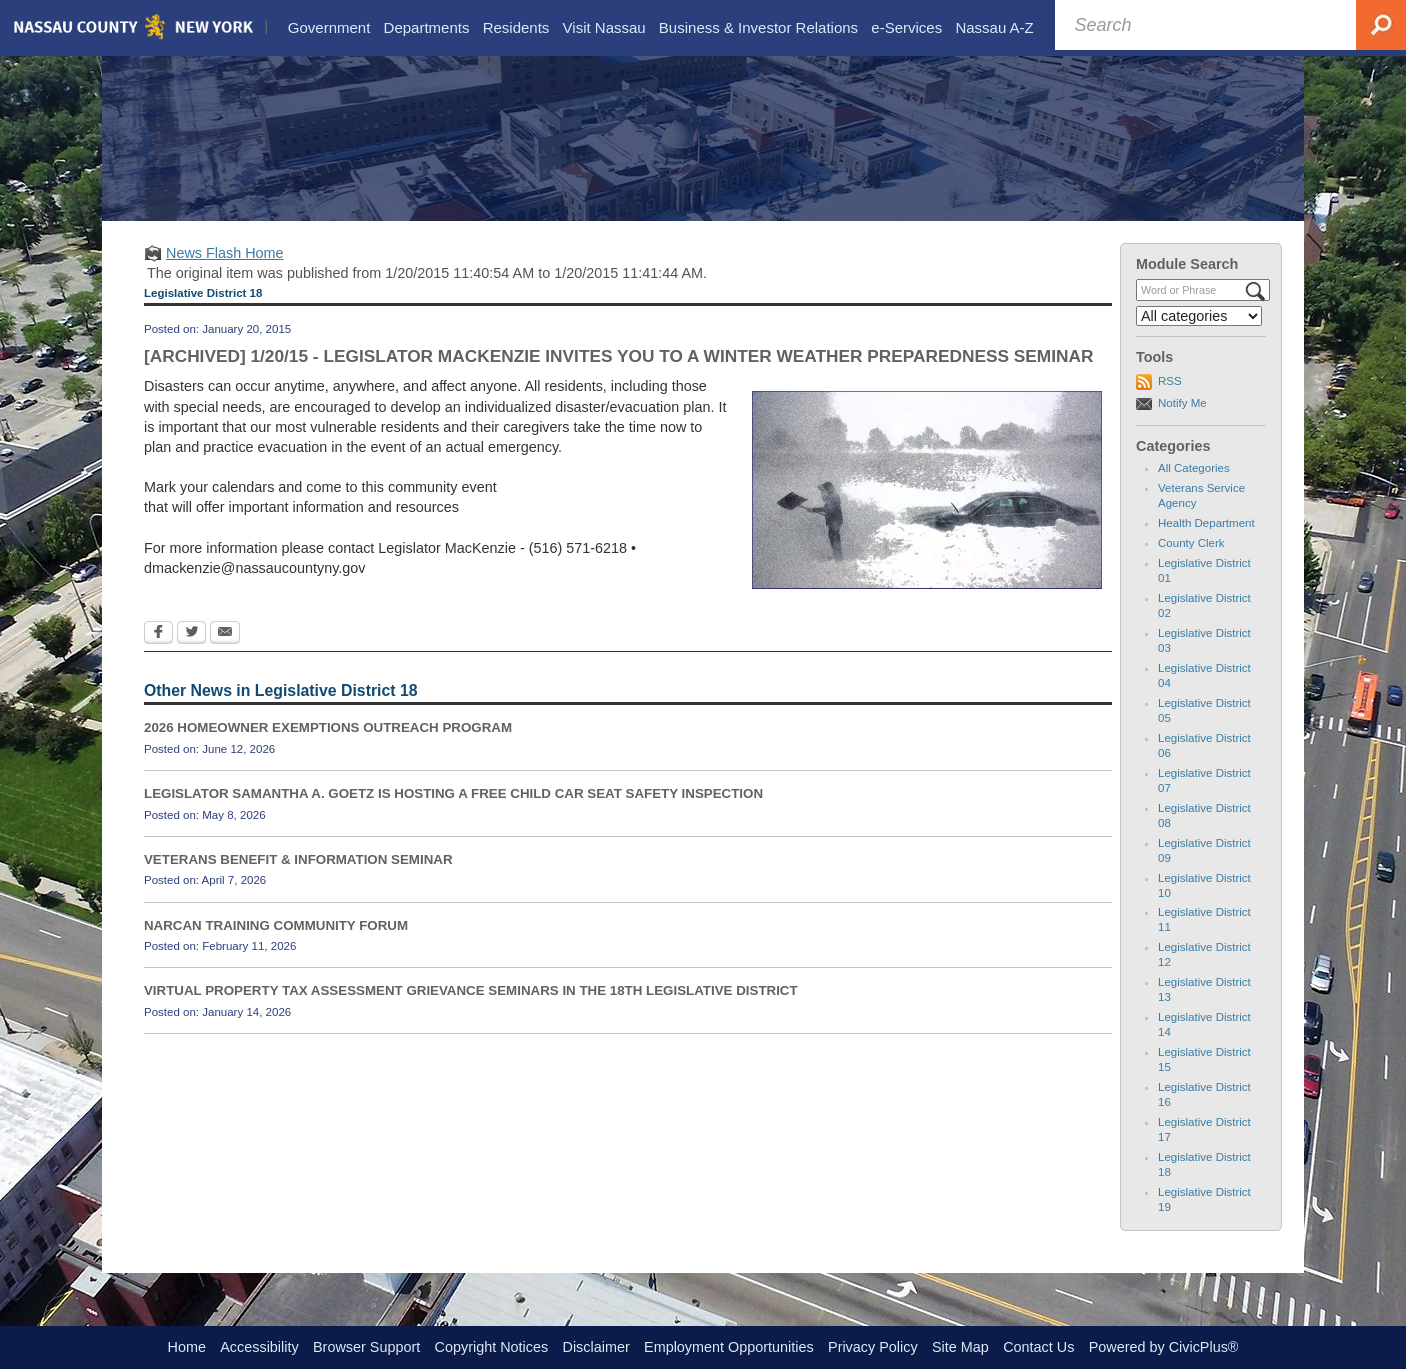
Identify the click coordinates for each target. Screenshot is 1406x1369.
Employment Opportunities (729, 1347)
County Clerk (1191, 565)
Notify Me (1182, 424)
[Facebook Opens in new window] (158, 656)
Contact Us (1038, 1347)
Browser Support (366, 1347)
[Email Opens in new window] (225, 656)
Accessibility (259, 1347)
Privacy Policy (873, 1347)
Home (187, 1347)
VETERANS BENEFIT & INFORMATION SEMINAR (298, 880)
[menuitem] (328, 28)
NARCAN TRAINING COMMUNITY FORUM (276, 946)
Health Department (1206, 545)
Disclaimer (596, 1347)
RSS (1170, 403)
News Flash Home (225, 274)
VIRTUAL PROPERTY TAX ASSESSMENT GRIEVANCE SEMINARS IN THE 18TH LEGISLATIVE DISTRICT (471, 1012)
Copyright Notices (492, 1347)
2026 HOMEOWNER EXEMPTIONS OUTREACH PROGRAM (328, 749)
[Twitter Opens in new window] (191, 656)
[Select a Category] (1199, 337)
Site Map (960, 1347)
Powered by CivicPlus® (1164, 1347)
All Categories (1194, 490)
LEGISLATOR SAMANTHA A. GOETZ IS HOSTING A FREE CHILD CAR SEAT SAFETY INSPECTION (453, 815)
